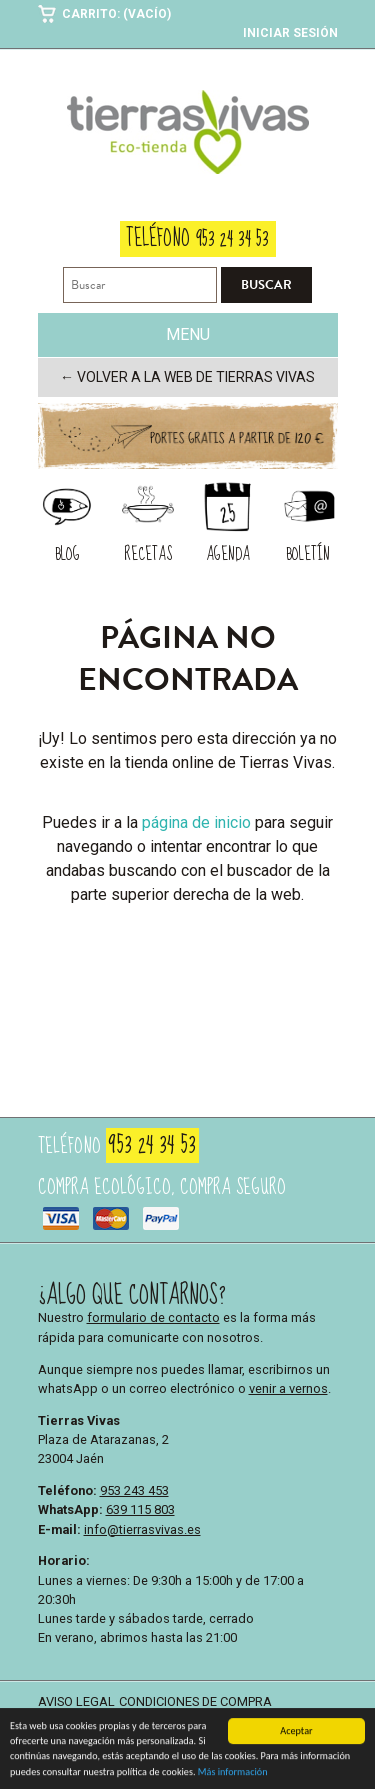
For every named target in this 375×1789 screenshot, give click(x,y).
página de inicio (196, 822)
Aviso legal (76, 1701)
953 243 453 (134, 1490)
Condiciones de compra (195, 1701)
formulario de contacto (153, 1317)
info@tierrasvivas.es (142, 1529)
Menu (188, 334)
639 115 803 (140, 1509)
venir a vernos (288, 1388)
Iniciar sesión (290, 33)
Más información (233, 1775)
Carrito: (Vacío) (116, 14)
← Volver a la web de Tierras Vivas (187, 377)
